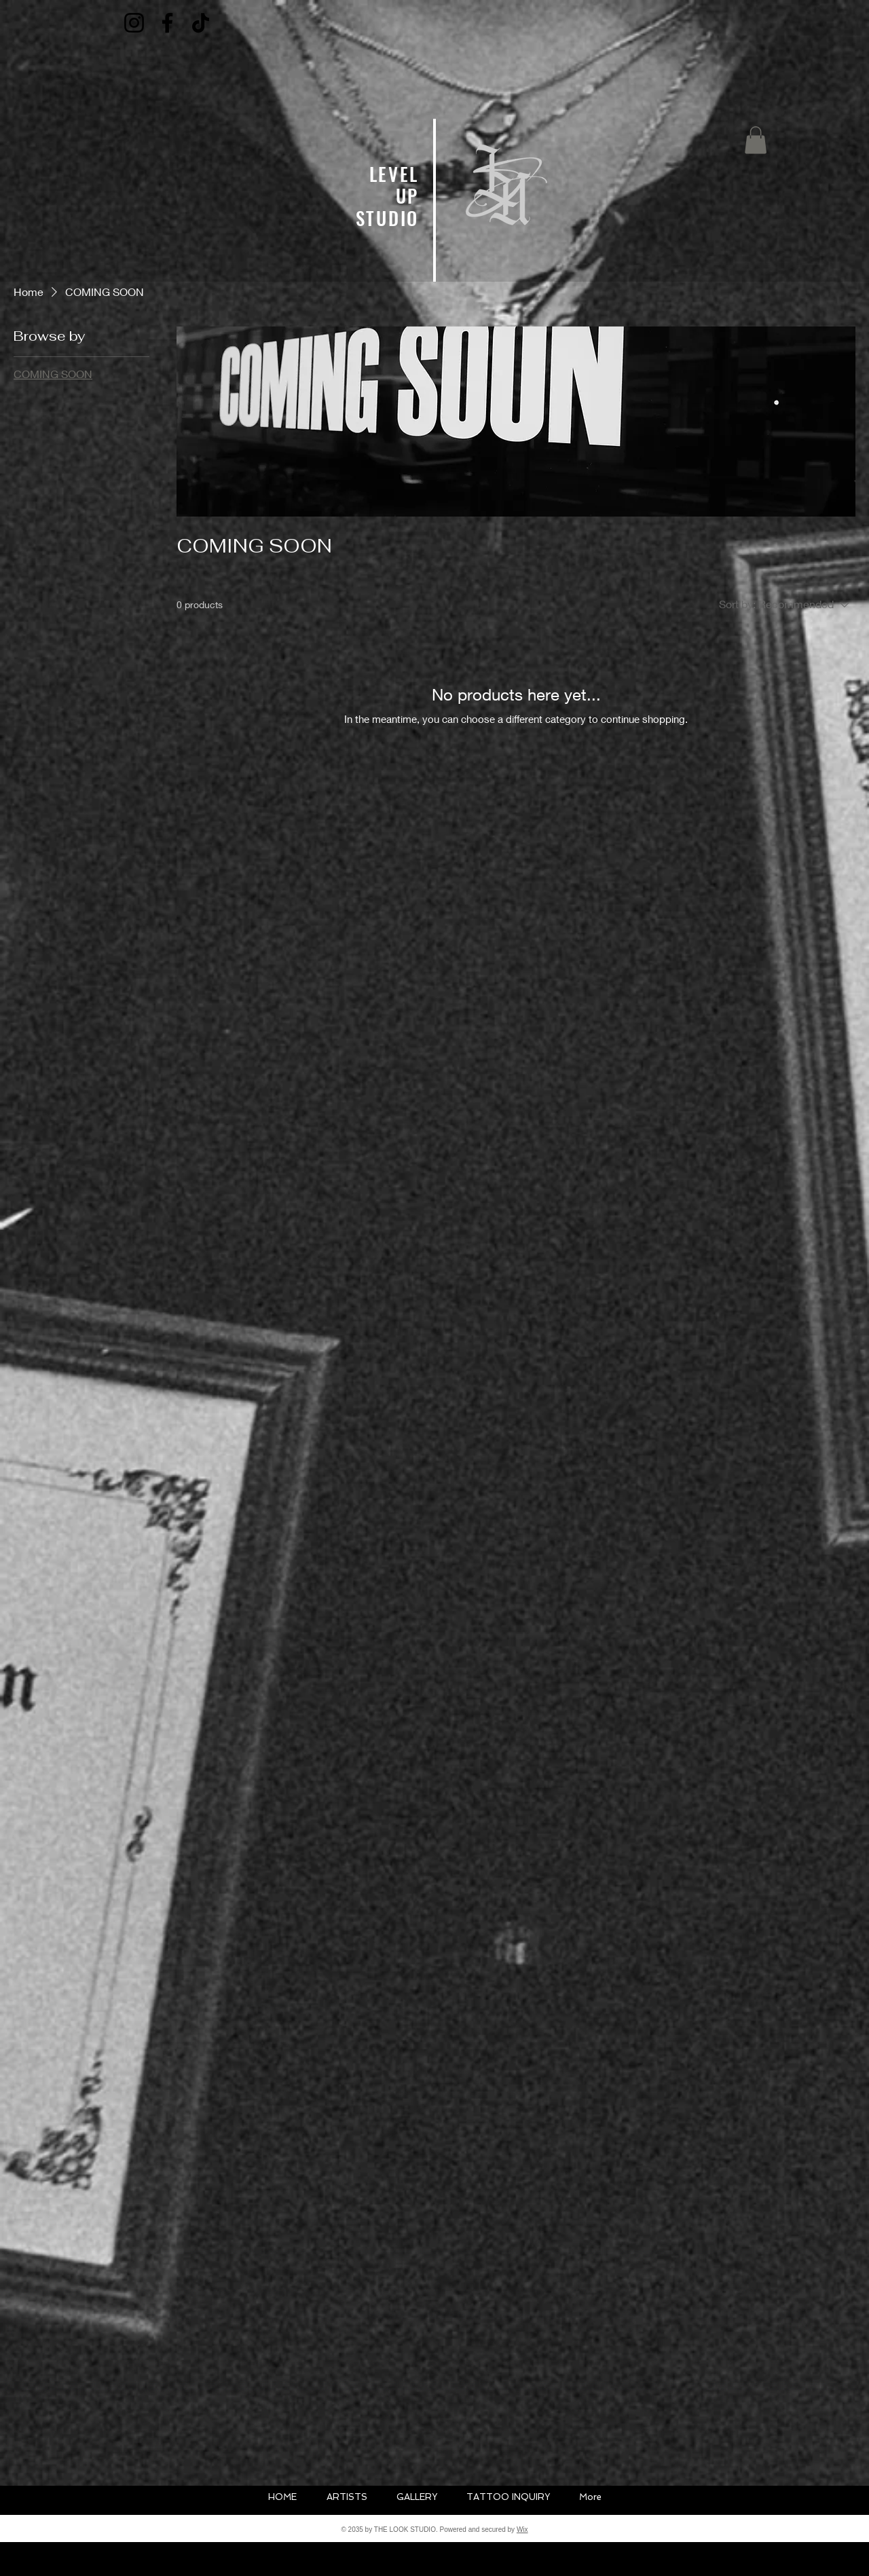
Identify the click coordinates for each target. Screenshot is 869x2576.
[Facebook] (167, 23)
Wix (522, 2529)
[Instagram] (134, 23)
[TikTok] (200, 23)
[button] (755, 140)
